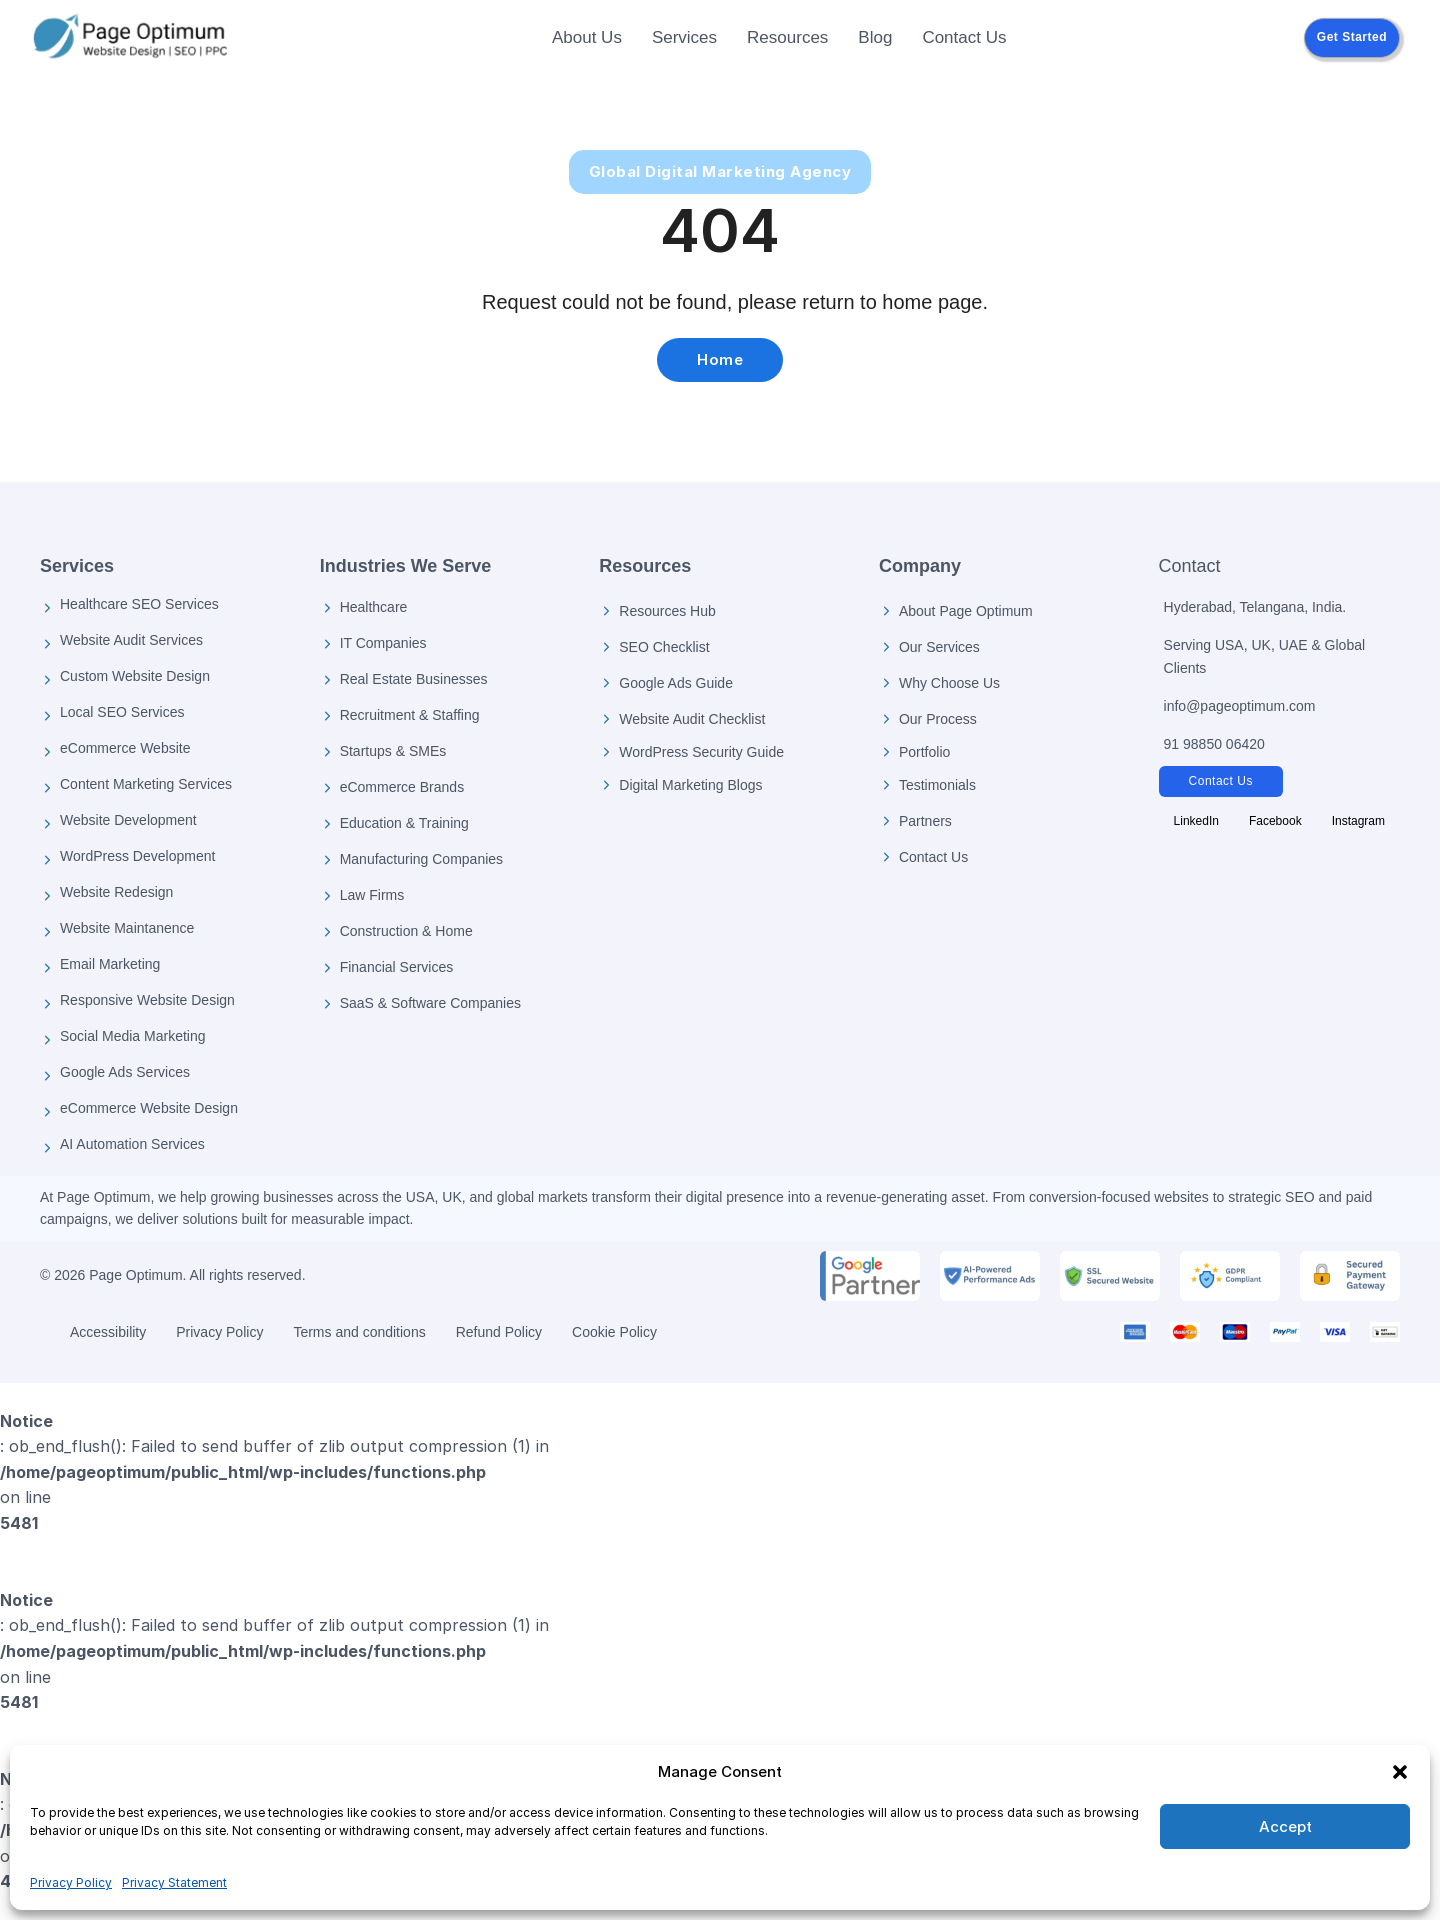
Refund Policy (499, 1332)
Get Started (1352, 37)
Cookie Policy (614, 1332)
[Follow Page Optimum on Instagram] (1358, 821)
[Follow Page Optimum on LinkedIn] (1196, 821)
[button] (1400, 1772)
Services (684, 37)
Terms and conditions (359, 1332)
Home (720, 359)
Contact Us (964, 37)
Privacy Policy (71, 1882)
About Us (587, 37)
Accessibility (108, 1332)
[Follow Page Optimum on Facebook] (1275, 821)
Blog (875, 37)
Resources (787, 37)
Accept (1285, 1826)
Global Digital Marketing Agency (720, 171)
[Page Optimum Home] (130, 38)
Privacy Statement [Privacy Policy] (174, 1882)
